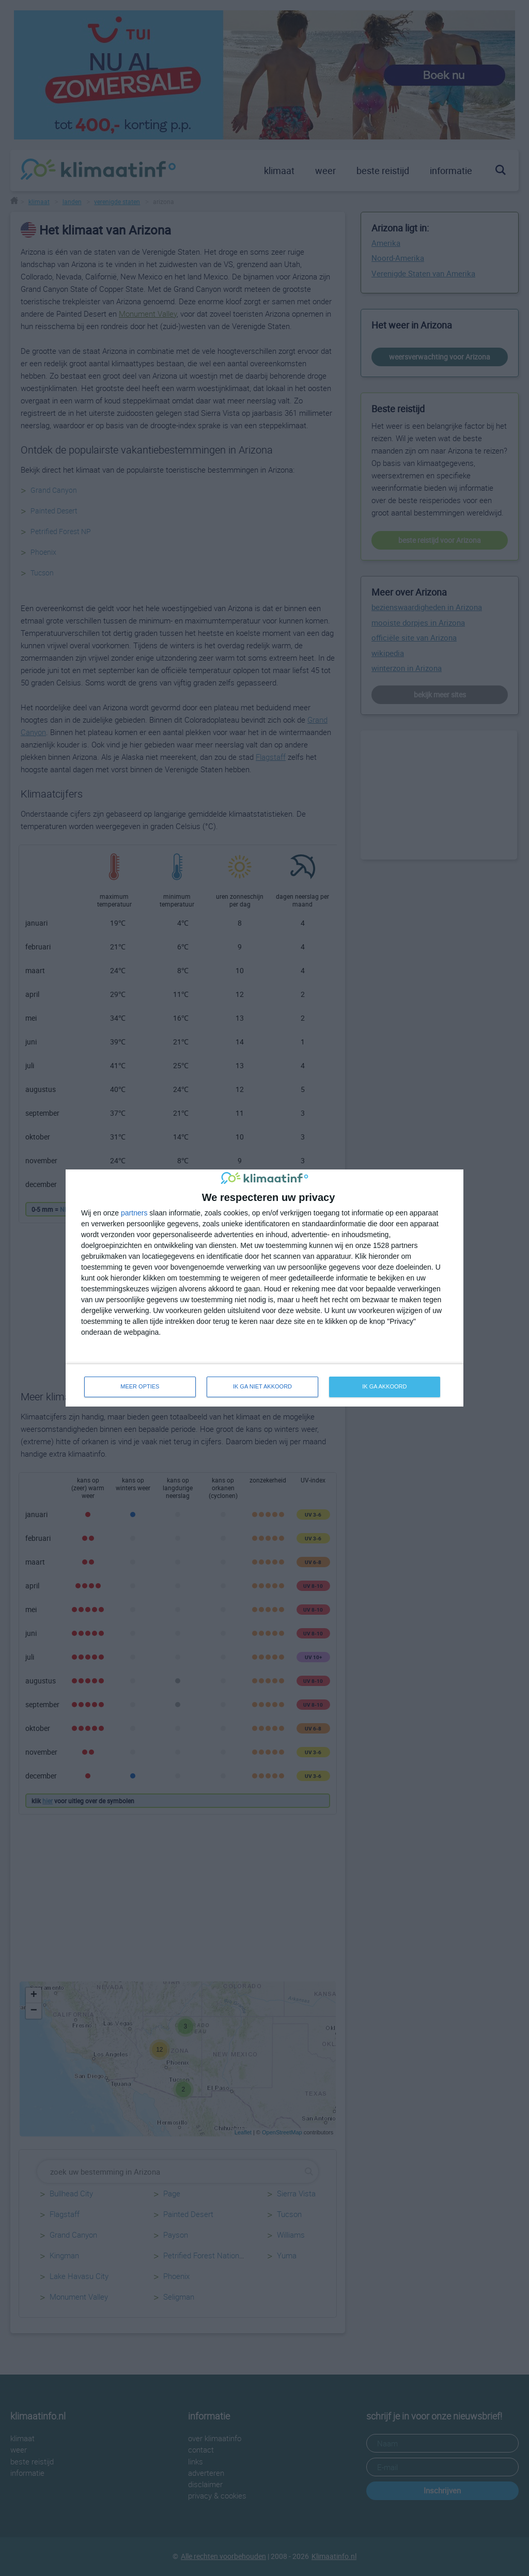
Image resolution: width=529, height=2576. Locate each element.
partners (134, 1212)
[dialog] (264, 1288)
